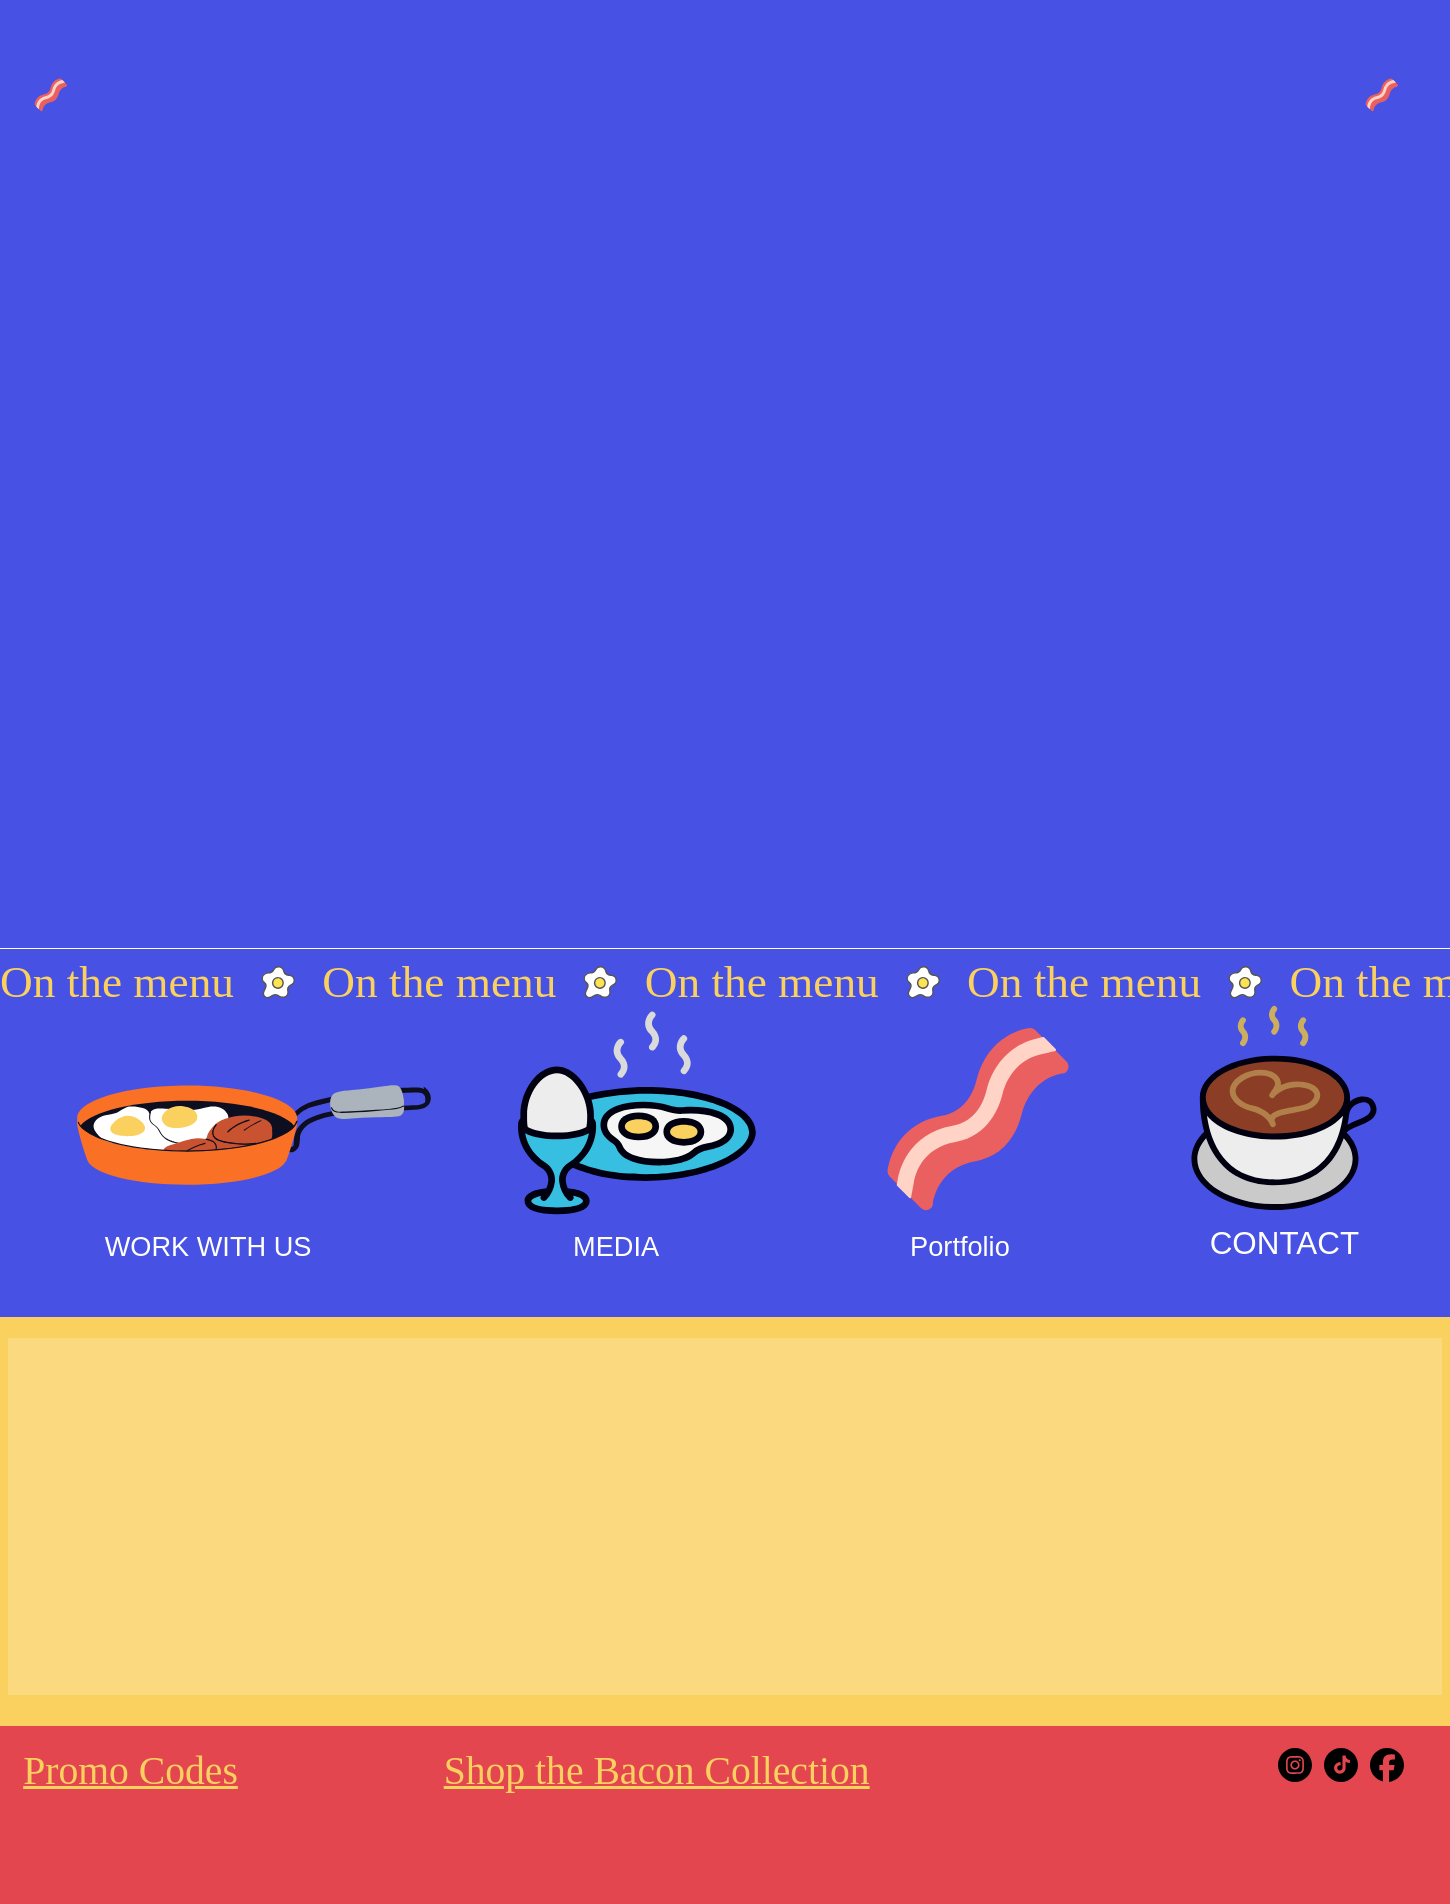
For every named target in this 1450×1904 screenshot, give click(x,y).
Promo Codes (130, 1771)
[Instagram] (1295, 1765)
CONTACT (1284, 1243)
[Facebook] (1387, 1765)
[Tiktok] (1341, 1765)
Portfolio (960, 1246)
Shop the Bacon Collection (657, 1771)
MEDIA (616, 1246)
